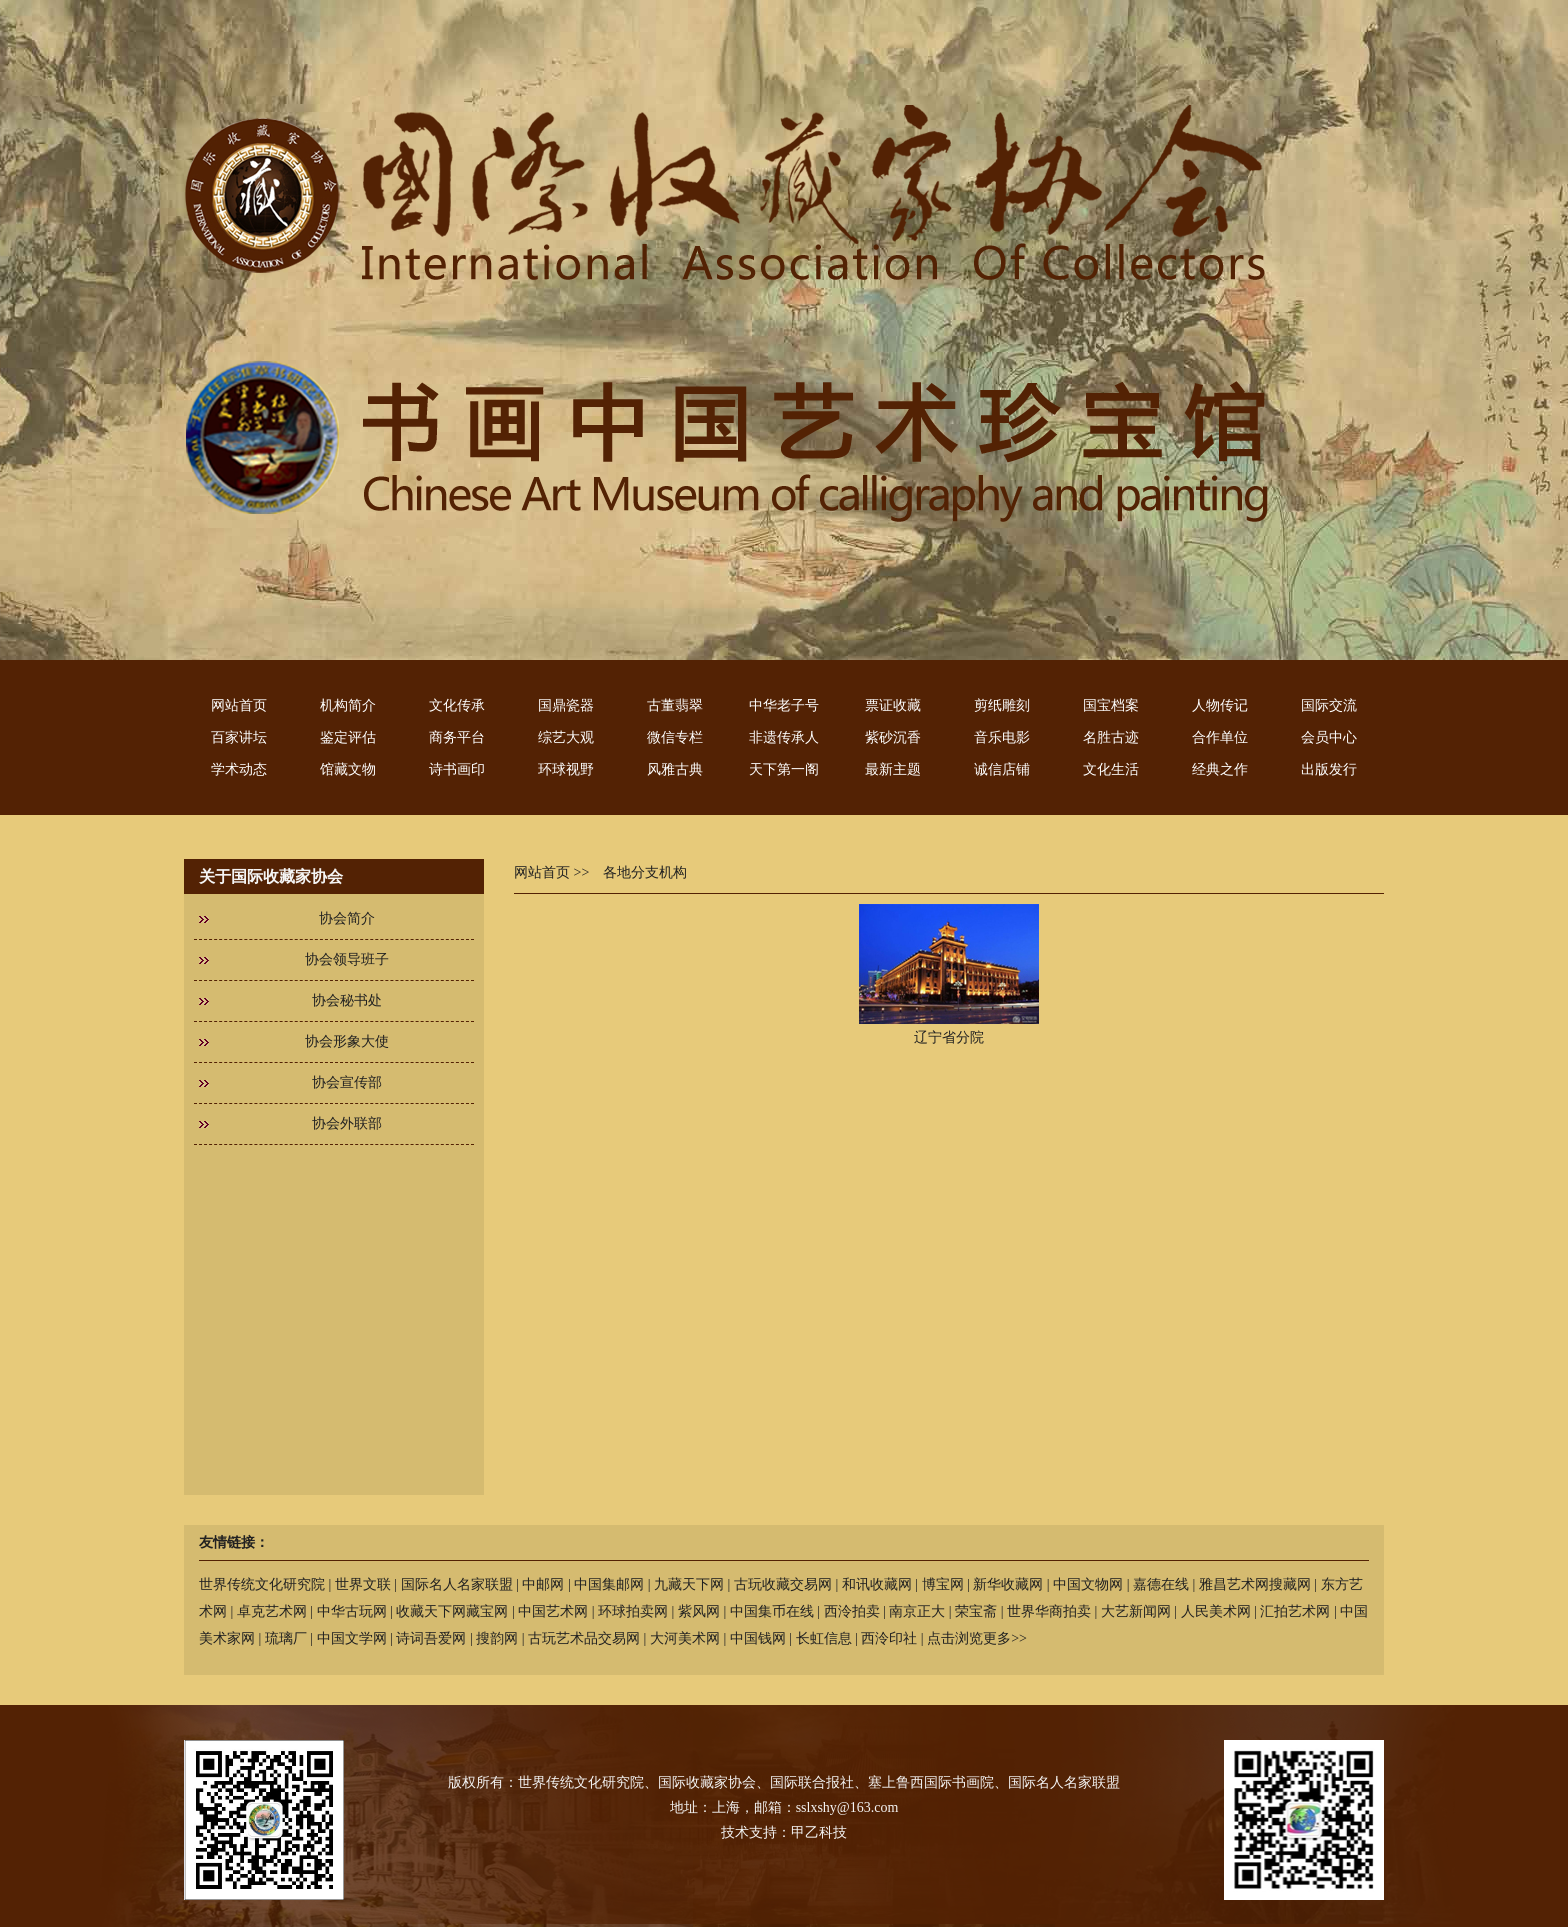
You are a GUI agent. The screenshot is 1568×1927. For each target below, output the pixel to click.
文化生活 (1111, 769)
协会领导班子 (347, 959)
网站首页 (239, 705)
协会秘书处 (347, 1000)
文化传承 (457, 705)
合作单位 (1220, 737)
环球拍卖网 (633, 1611)
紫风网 (699, 1611)
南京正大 (917, 1611)
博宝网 (943, 1584)
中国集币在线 (772, 1611)
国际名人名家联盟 (457, 1584)
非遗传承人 (784, 737)
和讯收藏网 (877, 1584)
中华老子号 (784, 705)
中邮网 (543, 1584)
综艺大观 (566, 737)
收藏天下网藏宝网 (452, 1611)
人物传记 (1220, 705)
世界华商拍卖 (1049, 1611)
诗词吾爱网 (431, 1638)
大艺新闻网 (1136, 1611)
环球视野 (566, 769)
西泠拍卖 (852, 1611)
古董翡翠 (675, 705)
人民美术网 (1216, 1611)
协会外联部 (347, 1123)
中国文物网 (1088, 1584)
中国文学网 (352, 1638)
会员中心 (1329, 737)
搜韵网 (497, 1638)
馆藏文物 (348, 769)
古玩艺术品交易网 (584, 1638)
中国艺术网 (553, 1611)
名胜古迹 (1111, 737)
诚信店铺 (1002, 769)
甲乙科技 (819, 1832)
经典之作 (1220, 769)
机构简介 (348, 705)
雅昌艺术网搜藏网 (1255, 1584)
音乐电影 (1002, 737)
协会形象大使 (347, 1041)
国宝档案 (1111, 705)
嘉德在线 (1161, 1584)
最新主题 (893, 769)
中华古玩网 (352, 1611)
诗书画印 (457, 769)
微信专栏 (675, 737)
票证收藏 (893, 705)
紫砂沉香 (893, 737)
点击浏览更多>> (977, 1638)
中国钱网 (758, 1638)
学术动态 (239, 769)
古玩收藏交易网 (783, 1584)
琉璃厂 (286, 1638)
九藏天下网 (689, 1584)
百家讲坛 (239, 737)
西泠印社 (889, 1638)
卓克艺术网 (272, 1611)
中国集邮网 (609, 1584)
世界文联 (363, 1584)
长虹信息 (824, 1638)
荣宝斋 (976, 1611)
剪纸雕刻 (1002, 705)
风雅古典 (675, 769)
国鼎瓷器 (566, 705)
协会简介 (347, 918)
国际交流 (1329, 705)
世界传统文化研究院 (262, 1584)
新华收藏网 (1008, 1584)
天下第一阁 (784, 769)
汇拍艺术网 (1295, 1611)
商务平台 (457, 737)
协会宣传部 (347, 1082)
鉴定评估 (348, 737)
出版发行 (1329, 769)
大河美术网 (685, 1638)
